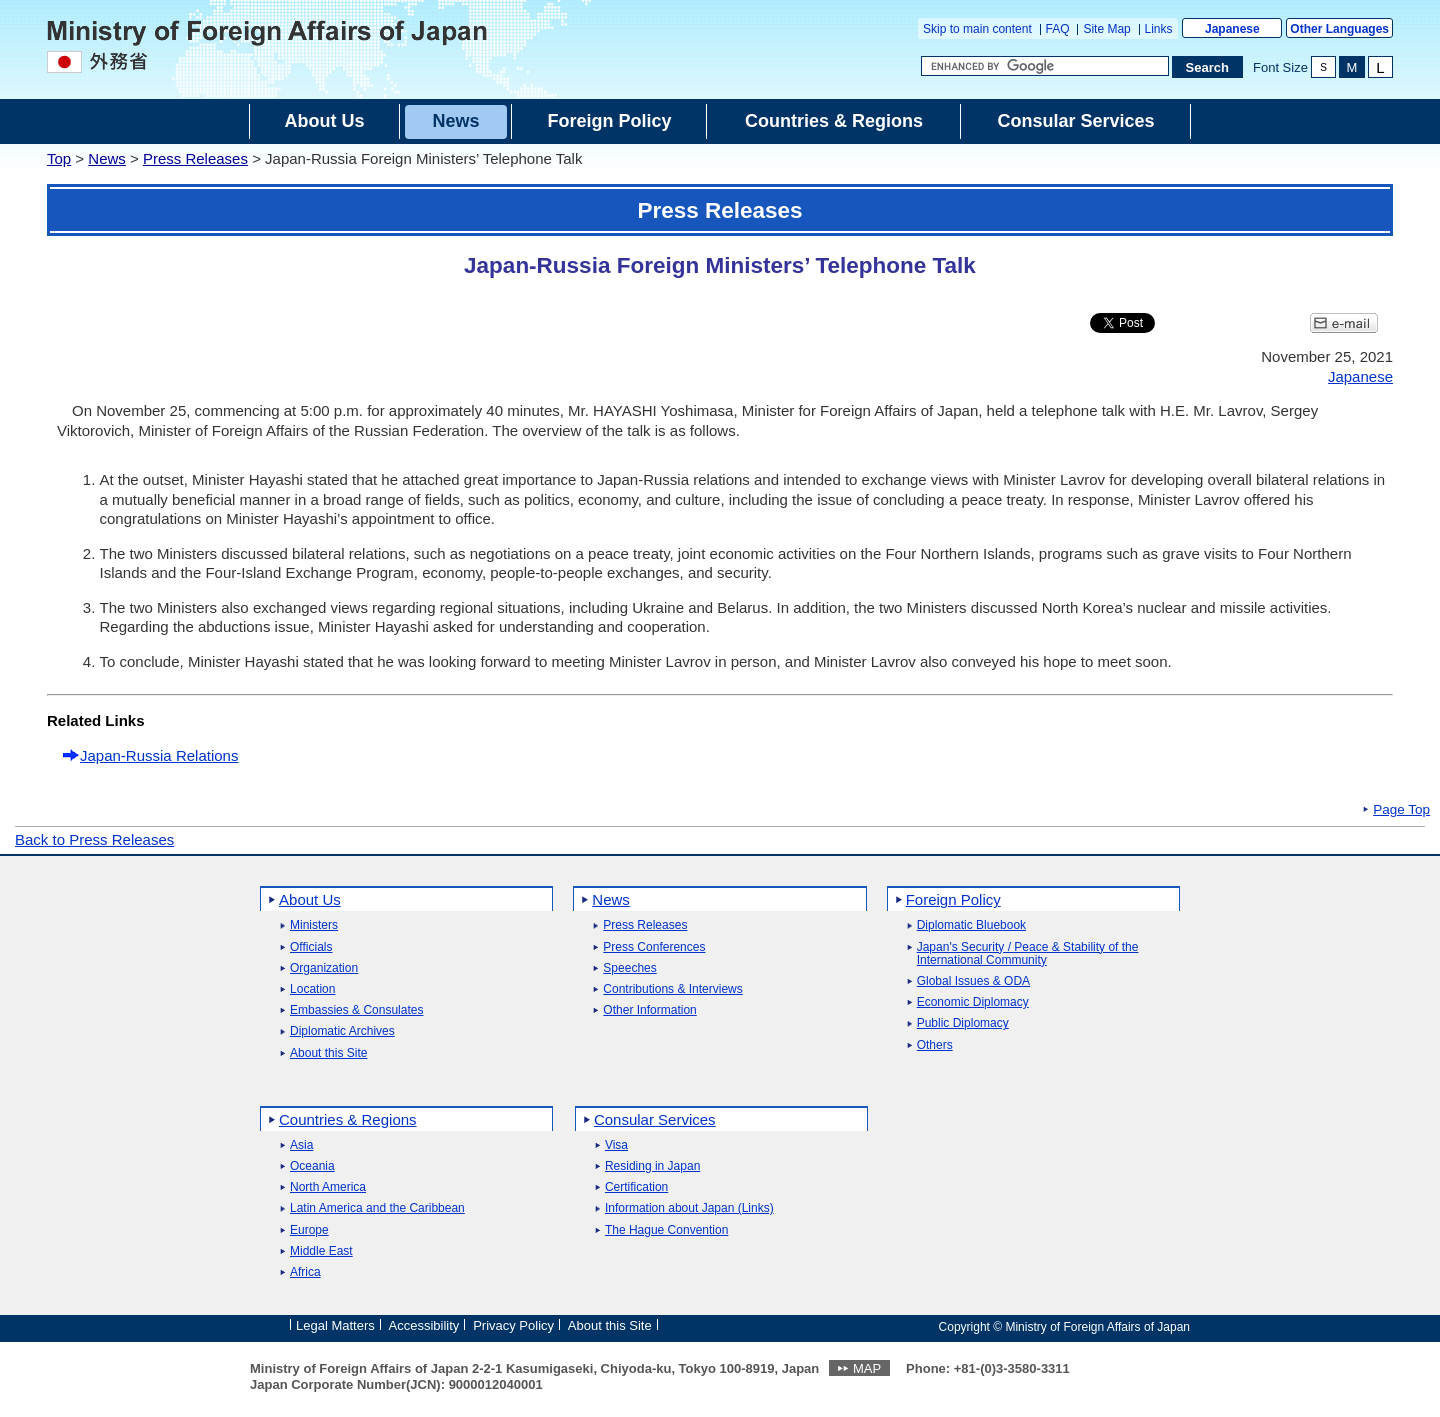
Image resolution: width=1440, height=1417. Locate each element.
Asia (301, 1145)
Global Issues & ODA (973, 981)
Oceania (312, 1166)
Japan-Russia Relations (159, 755)
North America (328, 1187)
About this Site (328, 1053)
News (107, 158)
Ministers (314, 925)
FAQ (1058, 29)
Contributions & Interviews (672, 989)
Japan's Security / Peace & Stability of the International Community (1028, 954)
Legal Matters (335, 1325)
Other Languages (1339, 29)
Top (59, 158)
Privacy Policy (513, 1325)
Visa (616, 1145)
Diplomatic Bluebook (971, 925)
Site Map (1106, 29)
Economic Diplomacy (973, 1002)
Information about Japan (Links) (689, 1208)
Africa (305, 1272)
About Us (310, 899)
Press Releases (195, 158)
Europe (309, 1230)
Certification (636, 1187)
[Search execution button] (1208, 67)
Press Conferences (654, 947)
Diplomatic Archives (342, 1031)
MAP (867, 1368)
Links (1159, 29)
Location (312, 989)
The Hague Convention (666, 1230)
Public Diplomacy (963, 1023)
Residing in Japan (652, 1166)
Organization (324, 968)
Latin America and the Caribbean (377, 1208)
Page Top (1401, 810)
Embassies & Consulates (356, 1010)
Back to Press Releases (94, 839)
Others (935, 1045)
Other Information (649, 1010)
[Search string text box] (1045, 66)
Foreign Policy (953, 899)
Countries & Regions (348, 1119)
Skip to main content (977, 29)
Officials (311, 947)
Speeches (629, 968)
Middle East (321, 1251)
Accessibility (424, 1325)
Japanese (1232, 29)
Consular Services (655, 1119)
